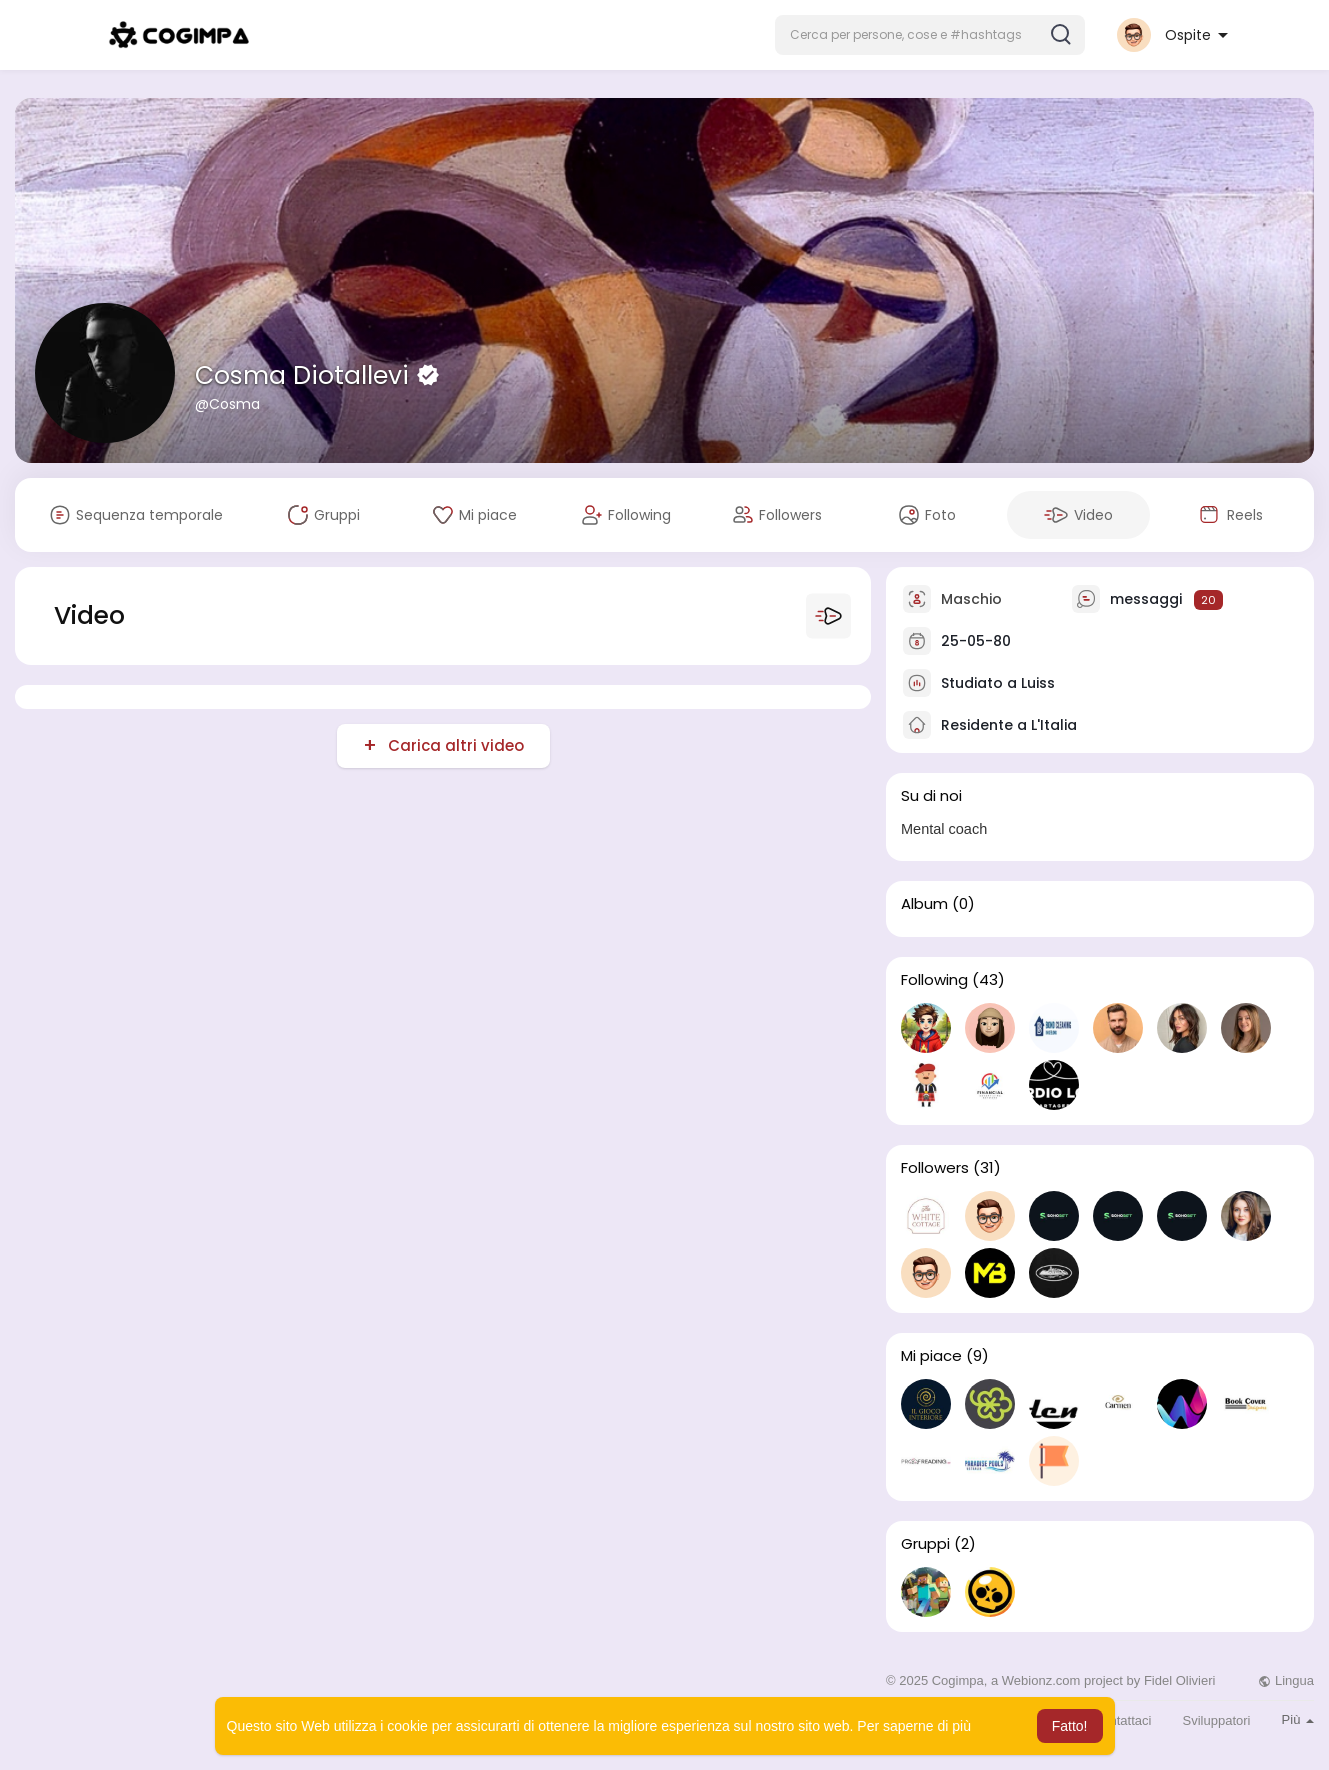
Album (924, 904)
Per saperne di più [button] (914, 1726)
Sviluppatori (1217, 1720)
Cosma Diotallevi (305, 375)
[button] (930, 35)
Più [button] (1298, 1719)
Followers (935, 1168)
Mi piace (931, 1356)
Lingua (1286, 1680)
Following (934, 980)
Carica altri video (454, 745)
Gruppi (925, 1544)
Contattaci (1122, 1720)
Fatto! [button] (1070, 1726)
